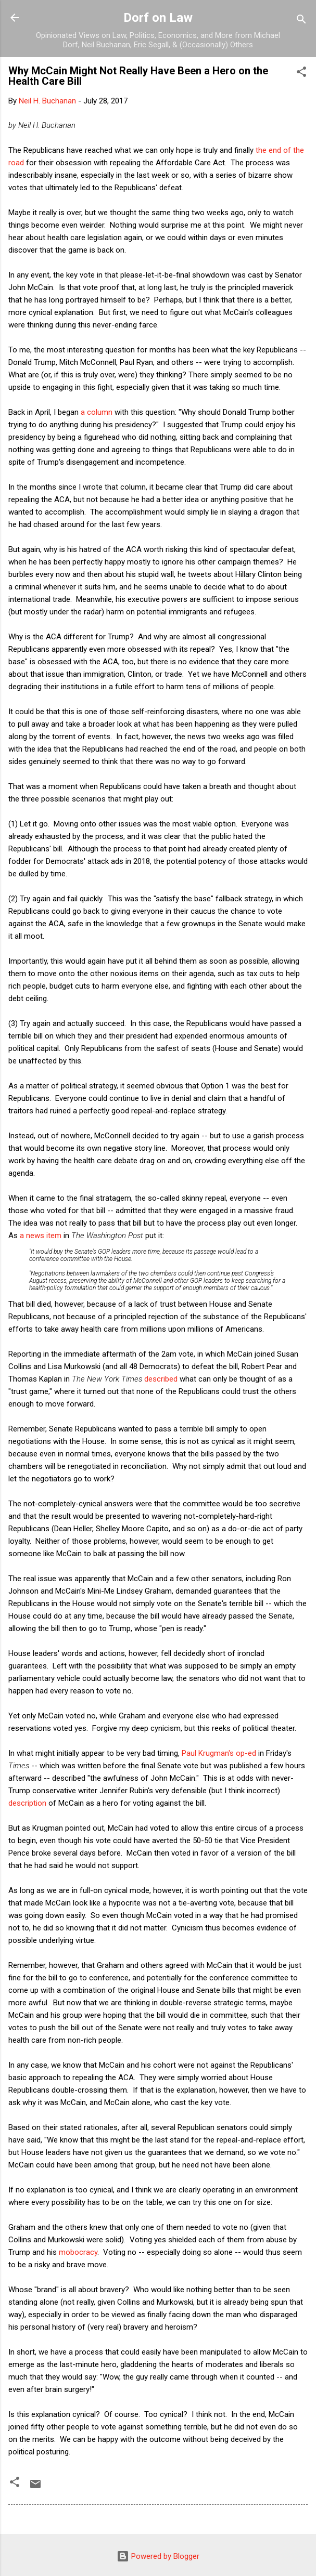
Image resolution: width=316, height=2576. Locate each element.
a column (96, 412)
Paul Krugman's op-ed (219, 1753)
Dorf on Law (158, 17)
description (27, 1803)
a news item (40, 1235)
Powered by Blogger (158, 2556)
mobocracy (78, 2252)
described (161, 1379)
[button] (301, 73)
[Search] (301, 21)
